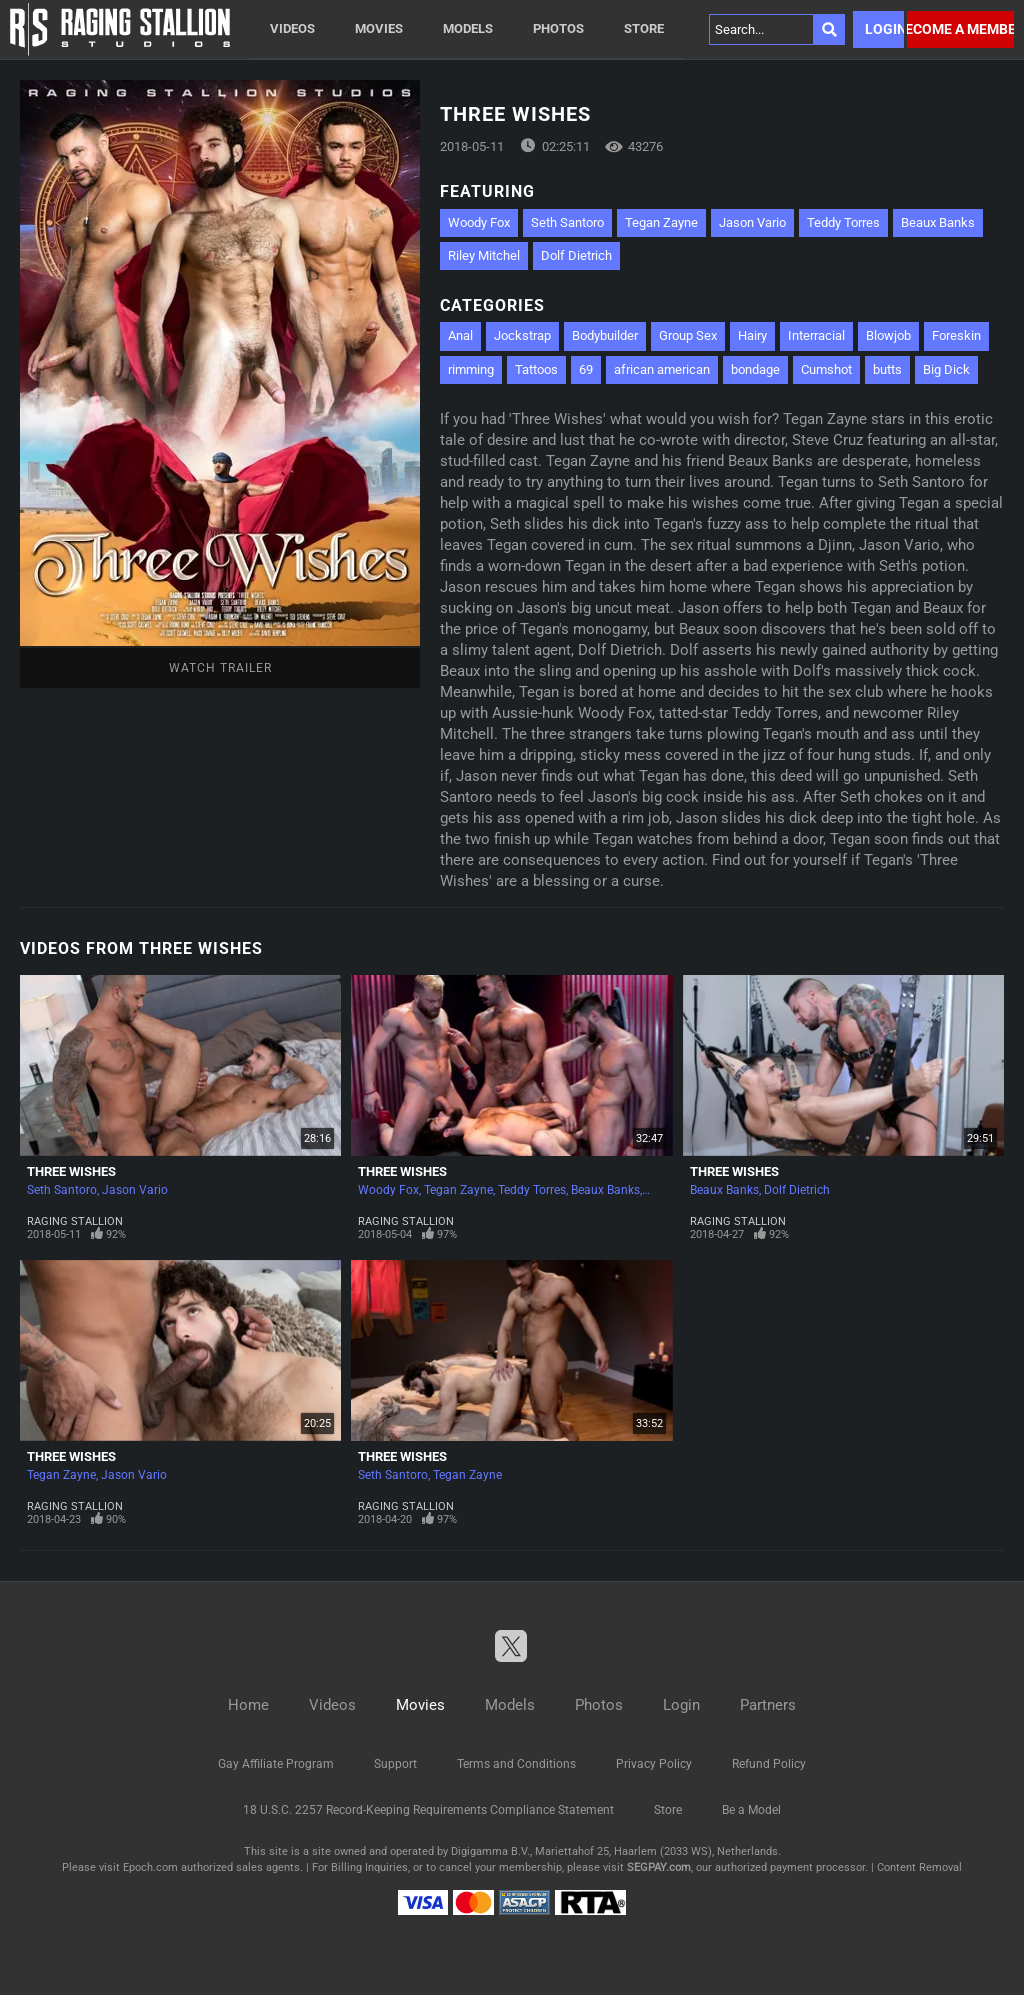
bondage (755, 369)
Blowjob (888, 335)
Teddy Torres (843, 222)
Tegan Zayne (661, 222)
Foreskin (956, 335)
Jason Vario (752, 222)
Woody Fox (479, 222)
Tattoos (536, 369)
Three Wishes (71, 1171)
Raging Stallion (75, 1221)
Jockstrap (522, 335)
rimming (471, 369)
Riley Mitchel (484, 255)
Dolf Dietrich (576, 255)
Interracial (816, 335)
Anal (460, 335)
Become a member (960, 29)
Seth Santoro (567, 222)
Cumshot (826, 369)
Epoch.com (150, 1867)
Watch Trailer (220, 668)
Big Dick (946, 369)
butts (887, 369)
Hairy (752, 335)
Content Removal (919, 1867)
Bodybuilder (605, 335)
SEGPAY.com (659, 1867)
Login (884, 29)
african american (662, 369)
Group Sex (688, 335)
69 (586, 369)
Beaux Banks (938, 222)
